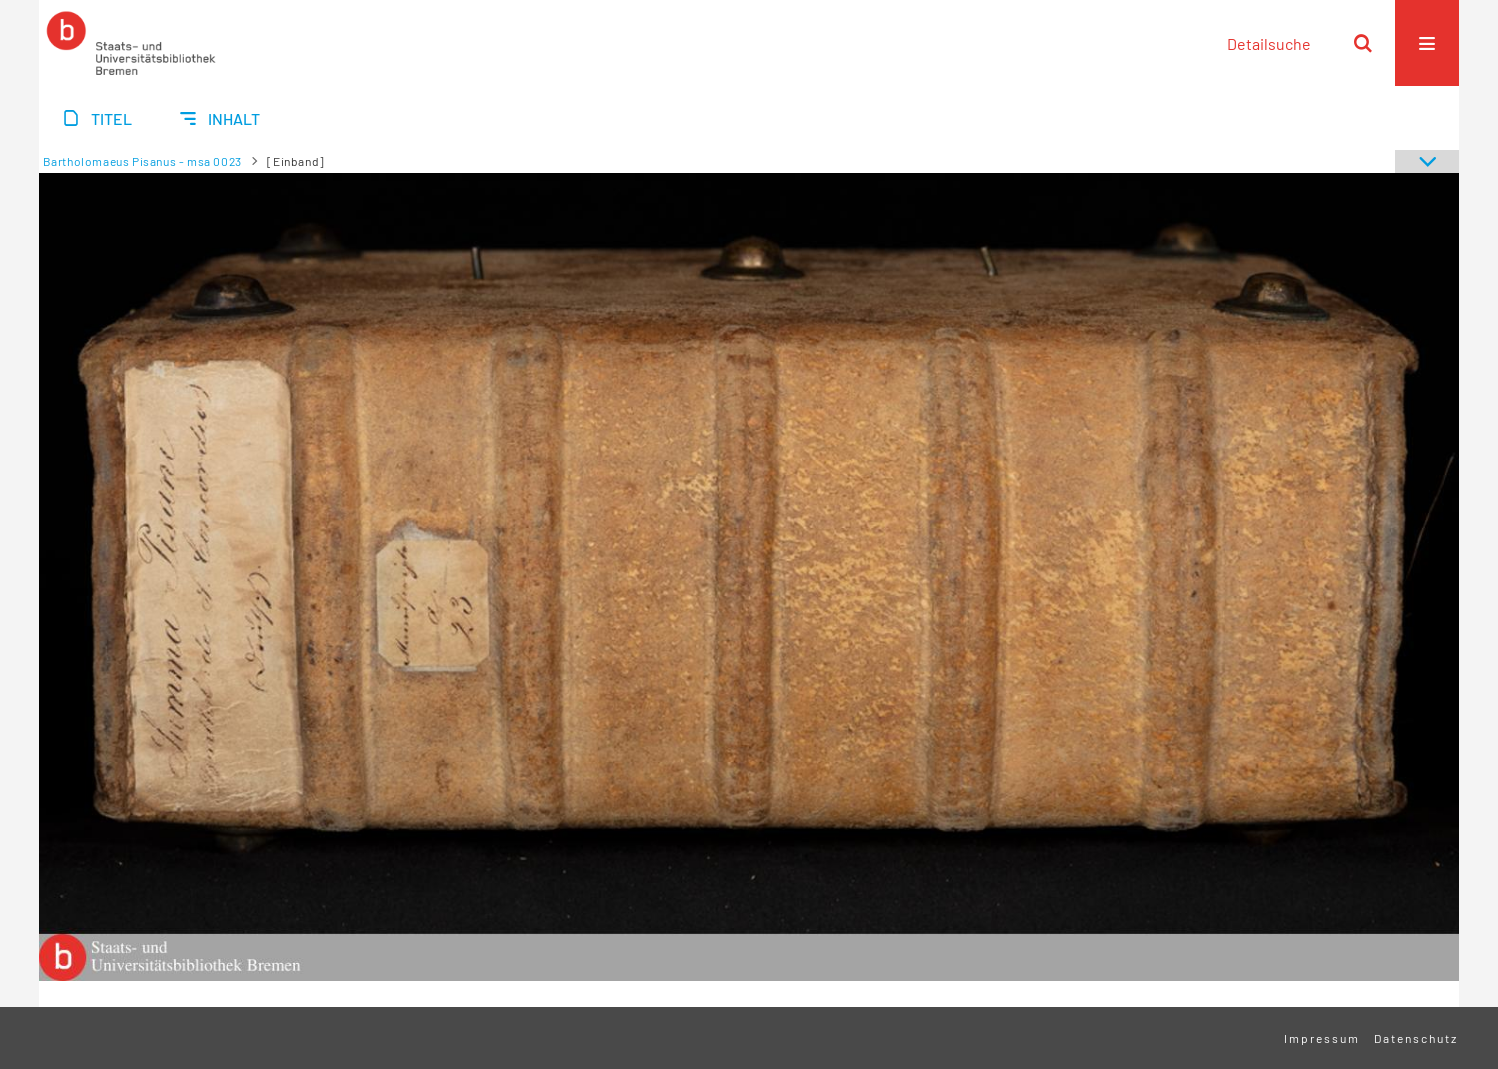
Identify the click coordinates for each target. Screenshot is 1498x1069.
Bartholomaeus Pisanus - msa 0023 (142, 161)
